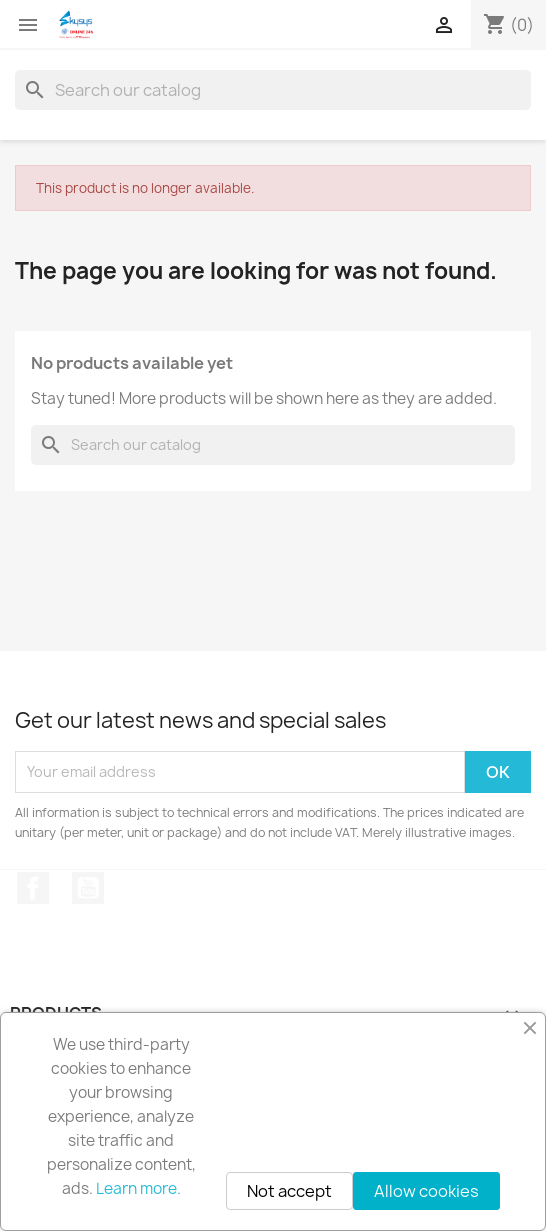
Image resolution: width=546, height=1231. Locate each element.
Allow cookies (426, 1191)
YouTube (88, 888)
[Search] (273, 90)
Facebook (33, 888)
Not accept (289, 1191)
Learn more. (138, 1188)
